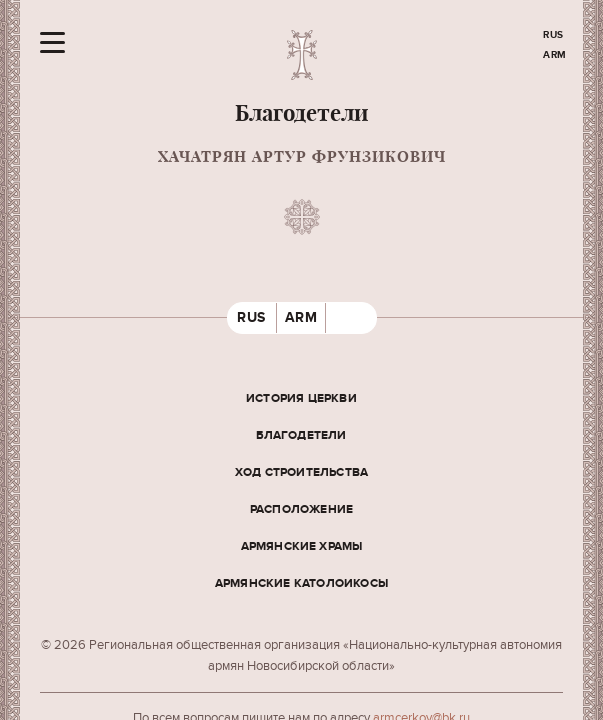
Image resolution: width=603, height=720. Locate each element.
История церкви (301, 398)
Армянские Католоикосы (301, 583)
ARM (555, 55)
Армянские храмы (302, 546)
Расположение (301, 509)
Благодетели (301, 435)
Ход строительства (301, 472)
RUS (553, 35)
